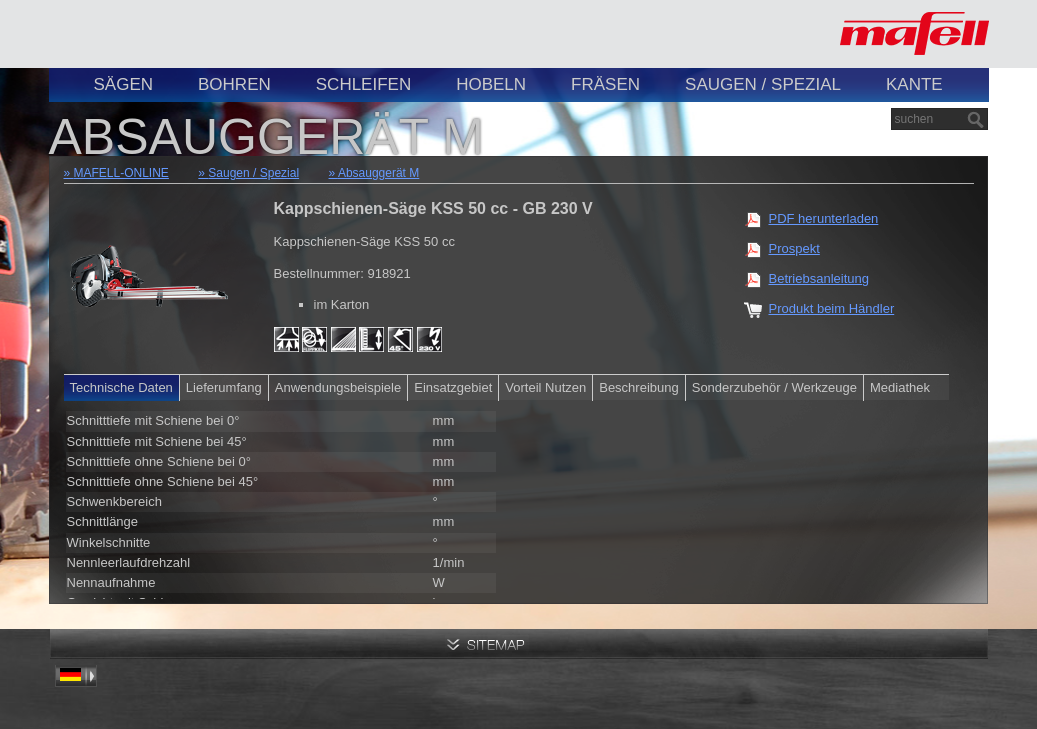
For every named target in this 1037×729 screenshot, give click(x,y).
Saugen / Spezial (763, 84)
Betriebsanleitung (819, 278)
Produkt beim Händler (832, 308)
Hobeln (491, 84)
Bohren (234, 84)
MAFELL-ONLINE (121, 173)
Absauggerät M (378, 173)
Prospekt (794, 248)
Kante (914, 84)
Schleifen (363, 84)
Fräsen (605, 84)
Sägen (124, 84)
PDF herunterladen (824, 218)
